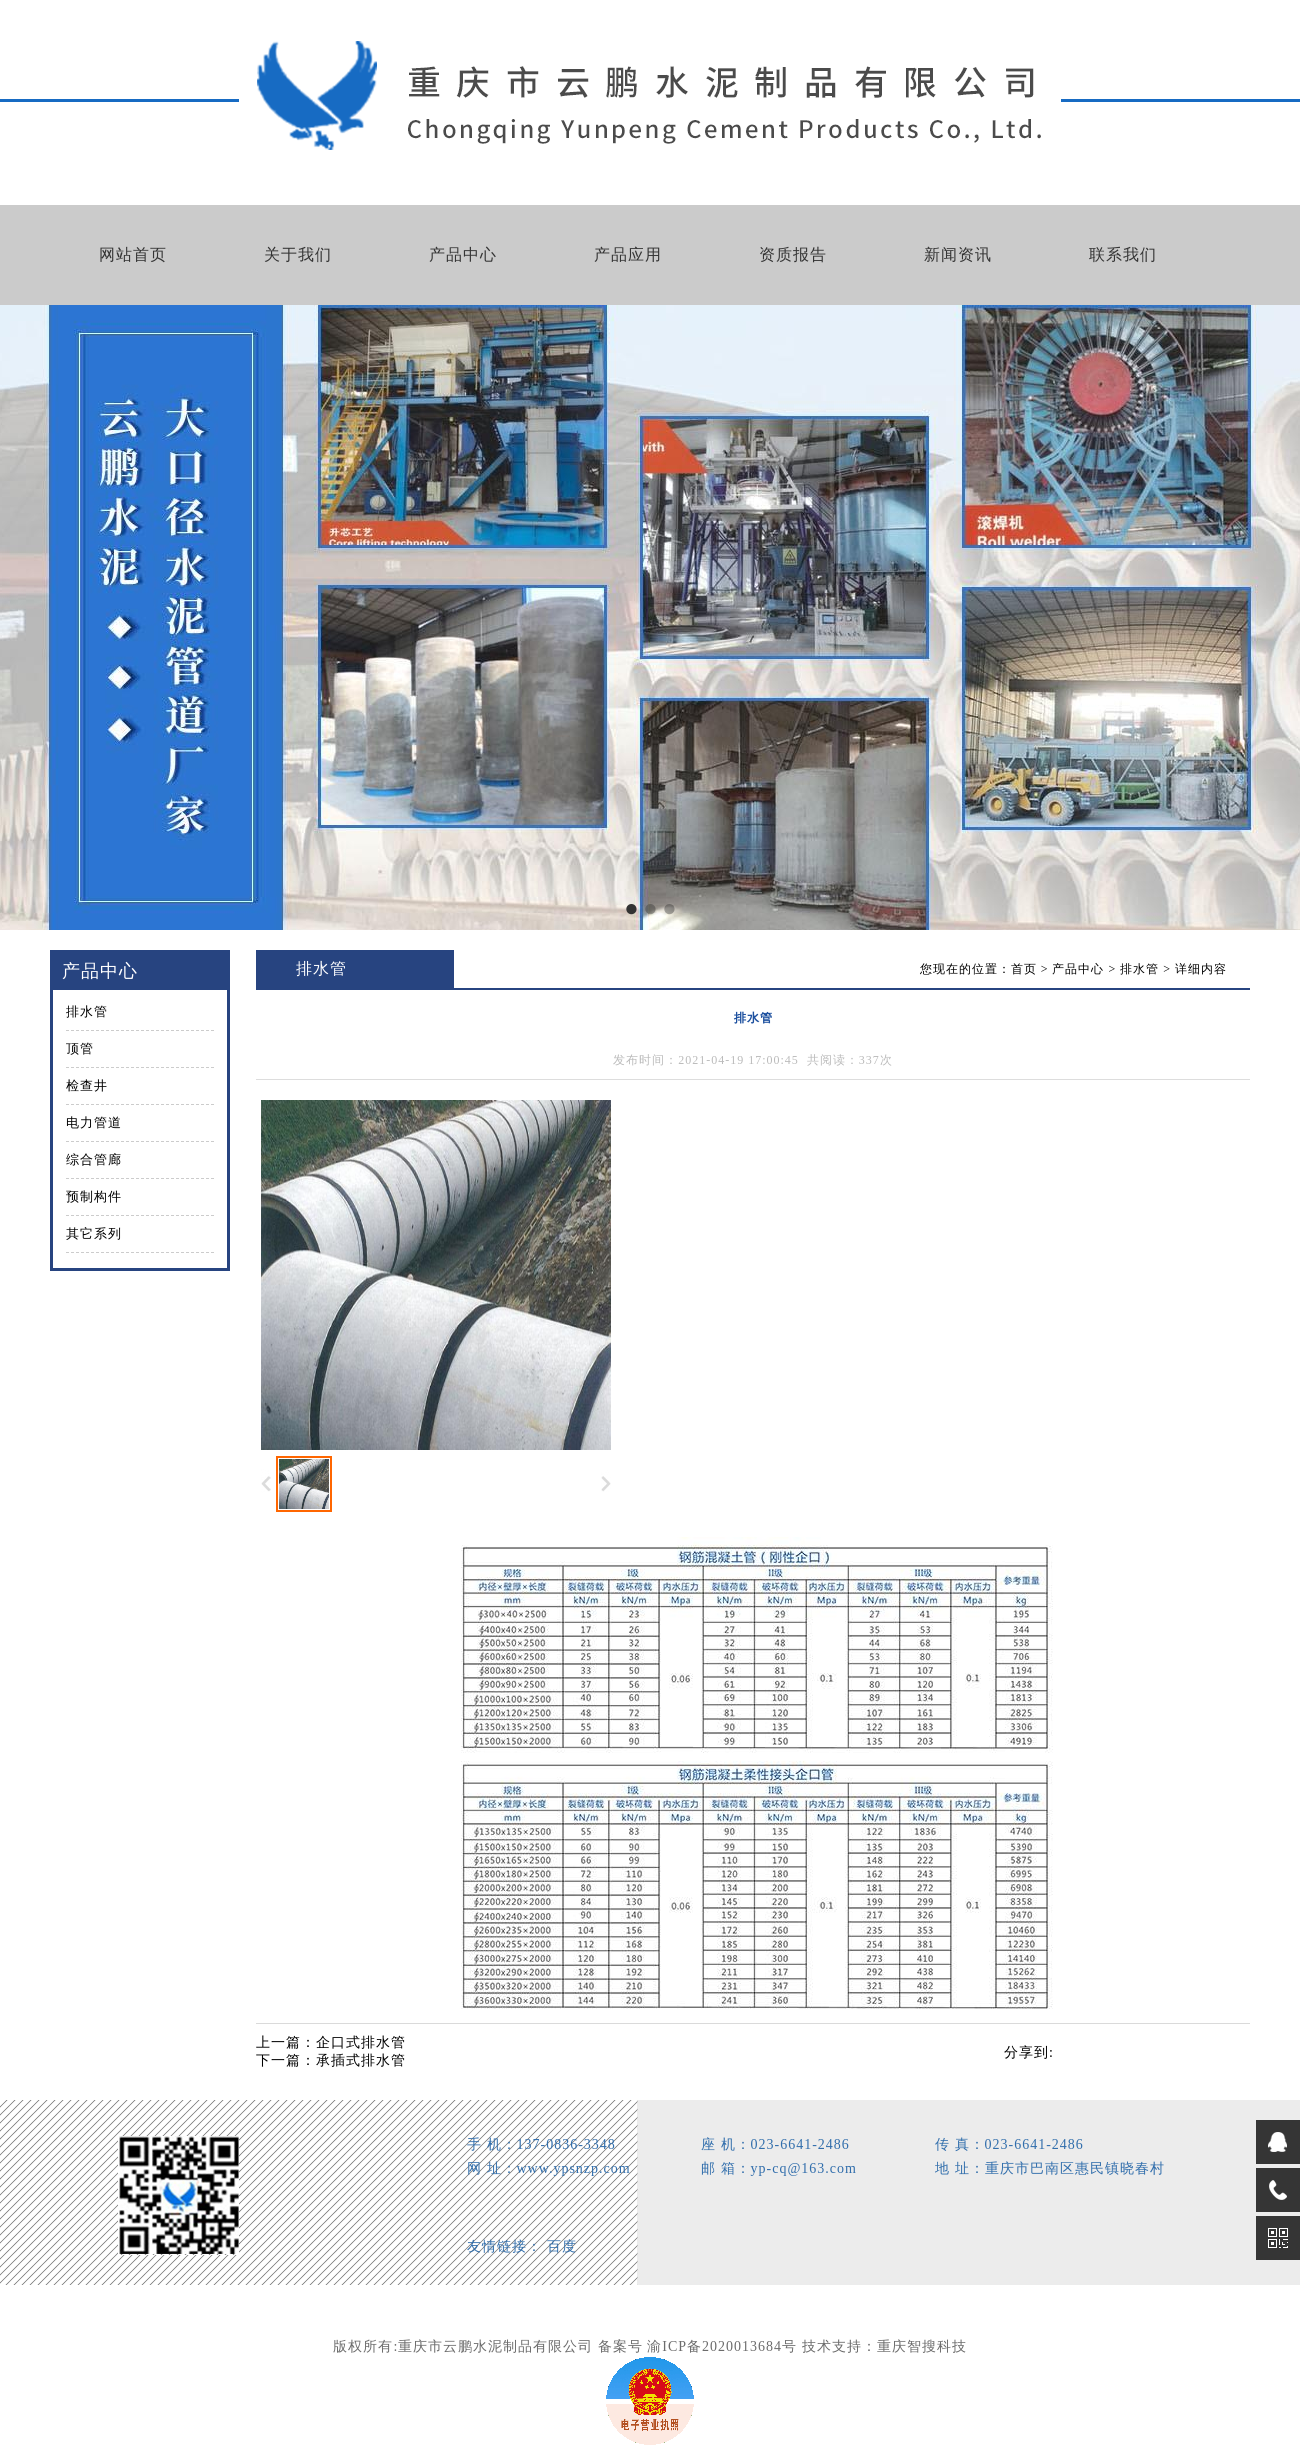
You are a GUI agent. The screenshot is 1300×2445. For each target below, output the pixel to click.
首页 (1024, 969)
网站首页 (133, 254)
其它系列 (94, 1233)
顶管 (80, 1048)
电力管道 (94, 1122)
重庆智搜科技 (922, 2346)
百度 (562, 2246)
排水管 (87, 1011)
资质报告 (793, 254)
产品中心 (463, 254)
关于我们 (298, 254)
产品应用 (628, 254)
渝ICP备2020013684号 (722, 2346)
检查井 (87, 1085)
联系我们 (1123, 254)
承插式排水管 (361, 2060)
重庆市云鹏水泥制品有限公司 (495, 2346)
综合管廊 (94, 1159)
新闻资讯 (958, 254)
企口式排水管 (361, 2042)
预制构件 (94, 1196)
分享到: (1029, 2052)
